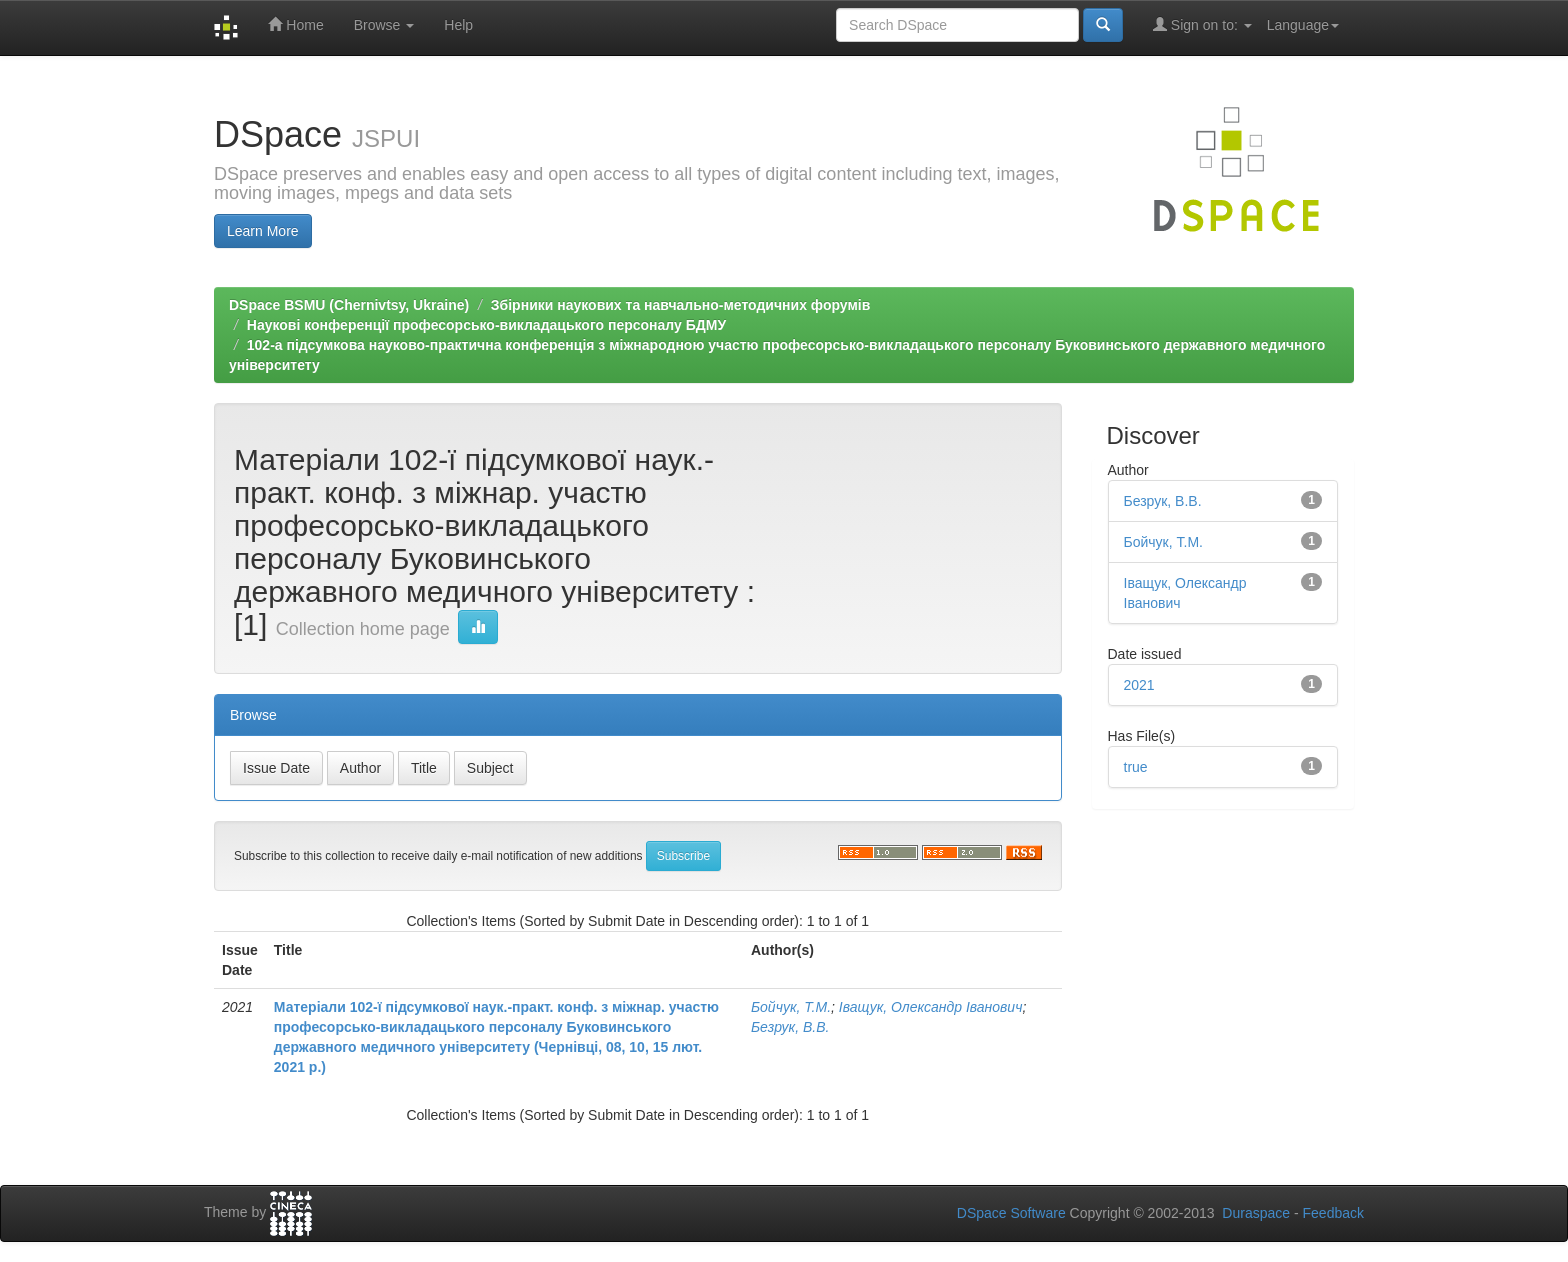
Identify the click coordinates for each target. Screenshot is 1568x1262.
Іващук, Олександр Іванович (931, 1007)
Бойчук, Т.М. (791, 1007)
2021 (1139, 685)
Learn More (263, 231)
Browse (384, 25)
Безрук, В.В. (790, 1027)
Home (295, 24)
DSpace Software (1011, 1213)
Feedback (1333, 1213)
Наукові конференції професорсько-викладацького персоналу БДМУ (486, 325)
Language (1303, 25)
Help (458, 25)
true (1136, 767)
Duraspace (1256, 1213)
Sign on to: (1202, 24)
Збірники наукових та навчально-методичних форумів (680, 305)
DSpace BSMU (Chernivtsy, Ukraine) (349, 305)
